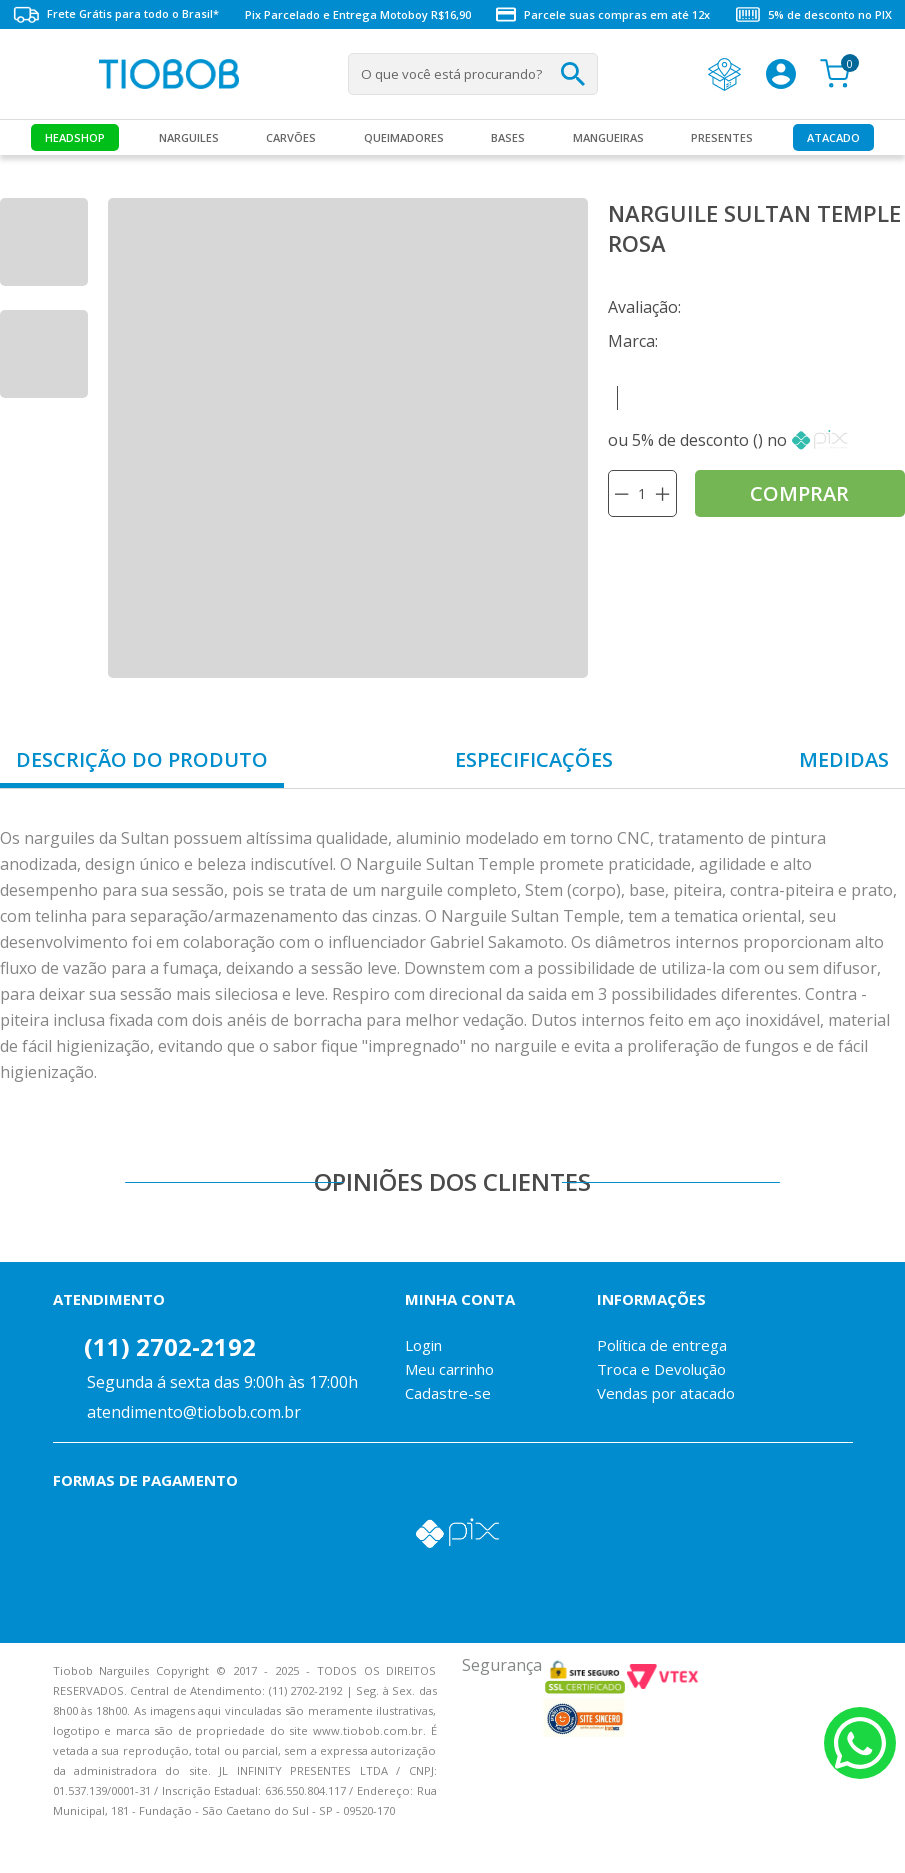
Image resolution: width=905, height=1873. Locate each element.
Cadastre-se (448, 1393)
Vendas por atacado (666, 1393)
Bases (508, 137)
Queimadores (404, 137)
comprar (799, 493)
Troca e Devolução (661, 1369)
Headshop (75, 137)
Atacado (833, 137)
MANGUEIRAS (608, 137)
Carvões (291, 137)
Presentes (722, 137)
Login (423, 1345)
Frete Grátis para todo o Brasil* (116, 14)
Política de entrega (662, 1345)
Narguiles (189, 137)
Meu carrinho (449, 1369)
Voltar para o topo (30, 1840)
